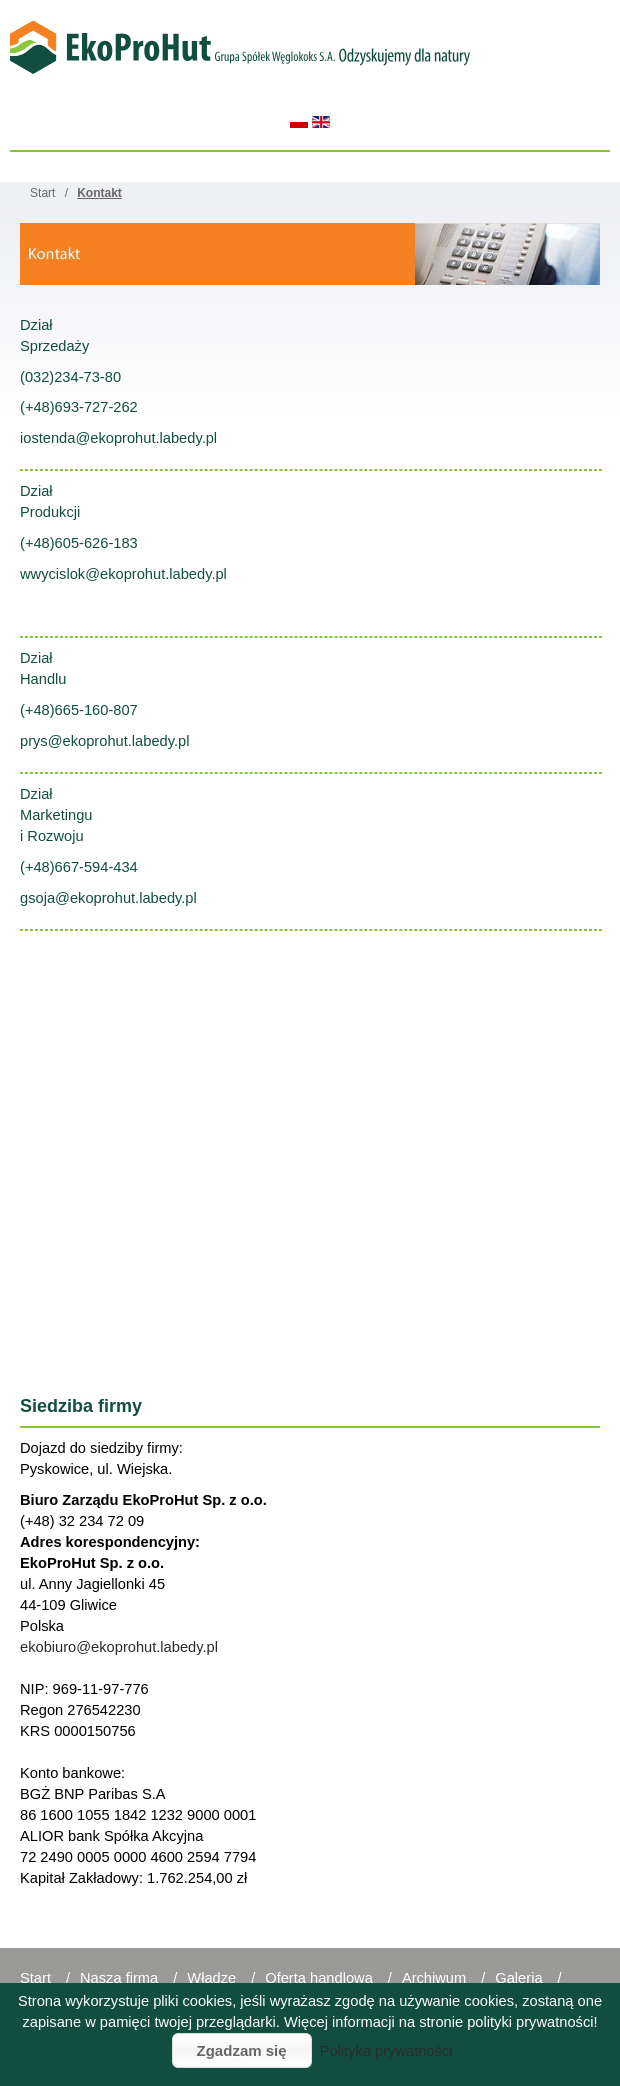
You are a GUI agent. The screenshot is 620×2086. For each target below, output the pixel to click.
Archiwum (434, 1978)
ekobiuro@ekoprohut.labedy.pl (119, 1647)
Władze (211, 1978)
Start (35, 1978)
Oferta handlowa (319, 1978)
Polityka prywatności (386, 2051)
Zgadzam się (242, 2050)
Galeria (518, 1978)
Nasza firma (119, 1978)
